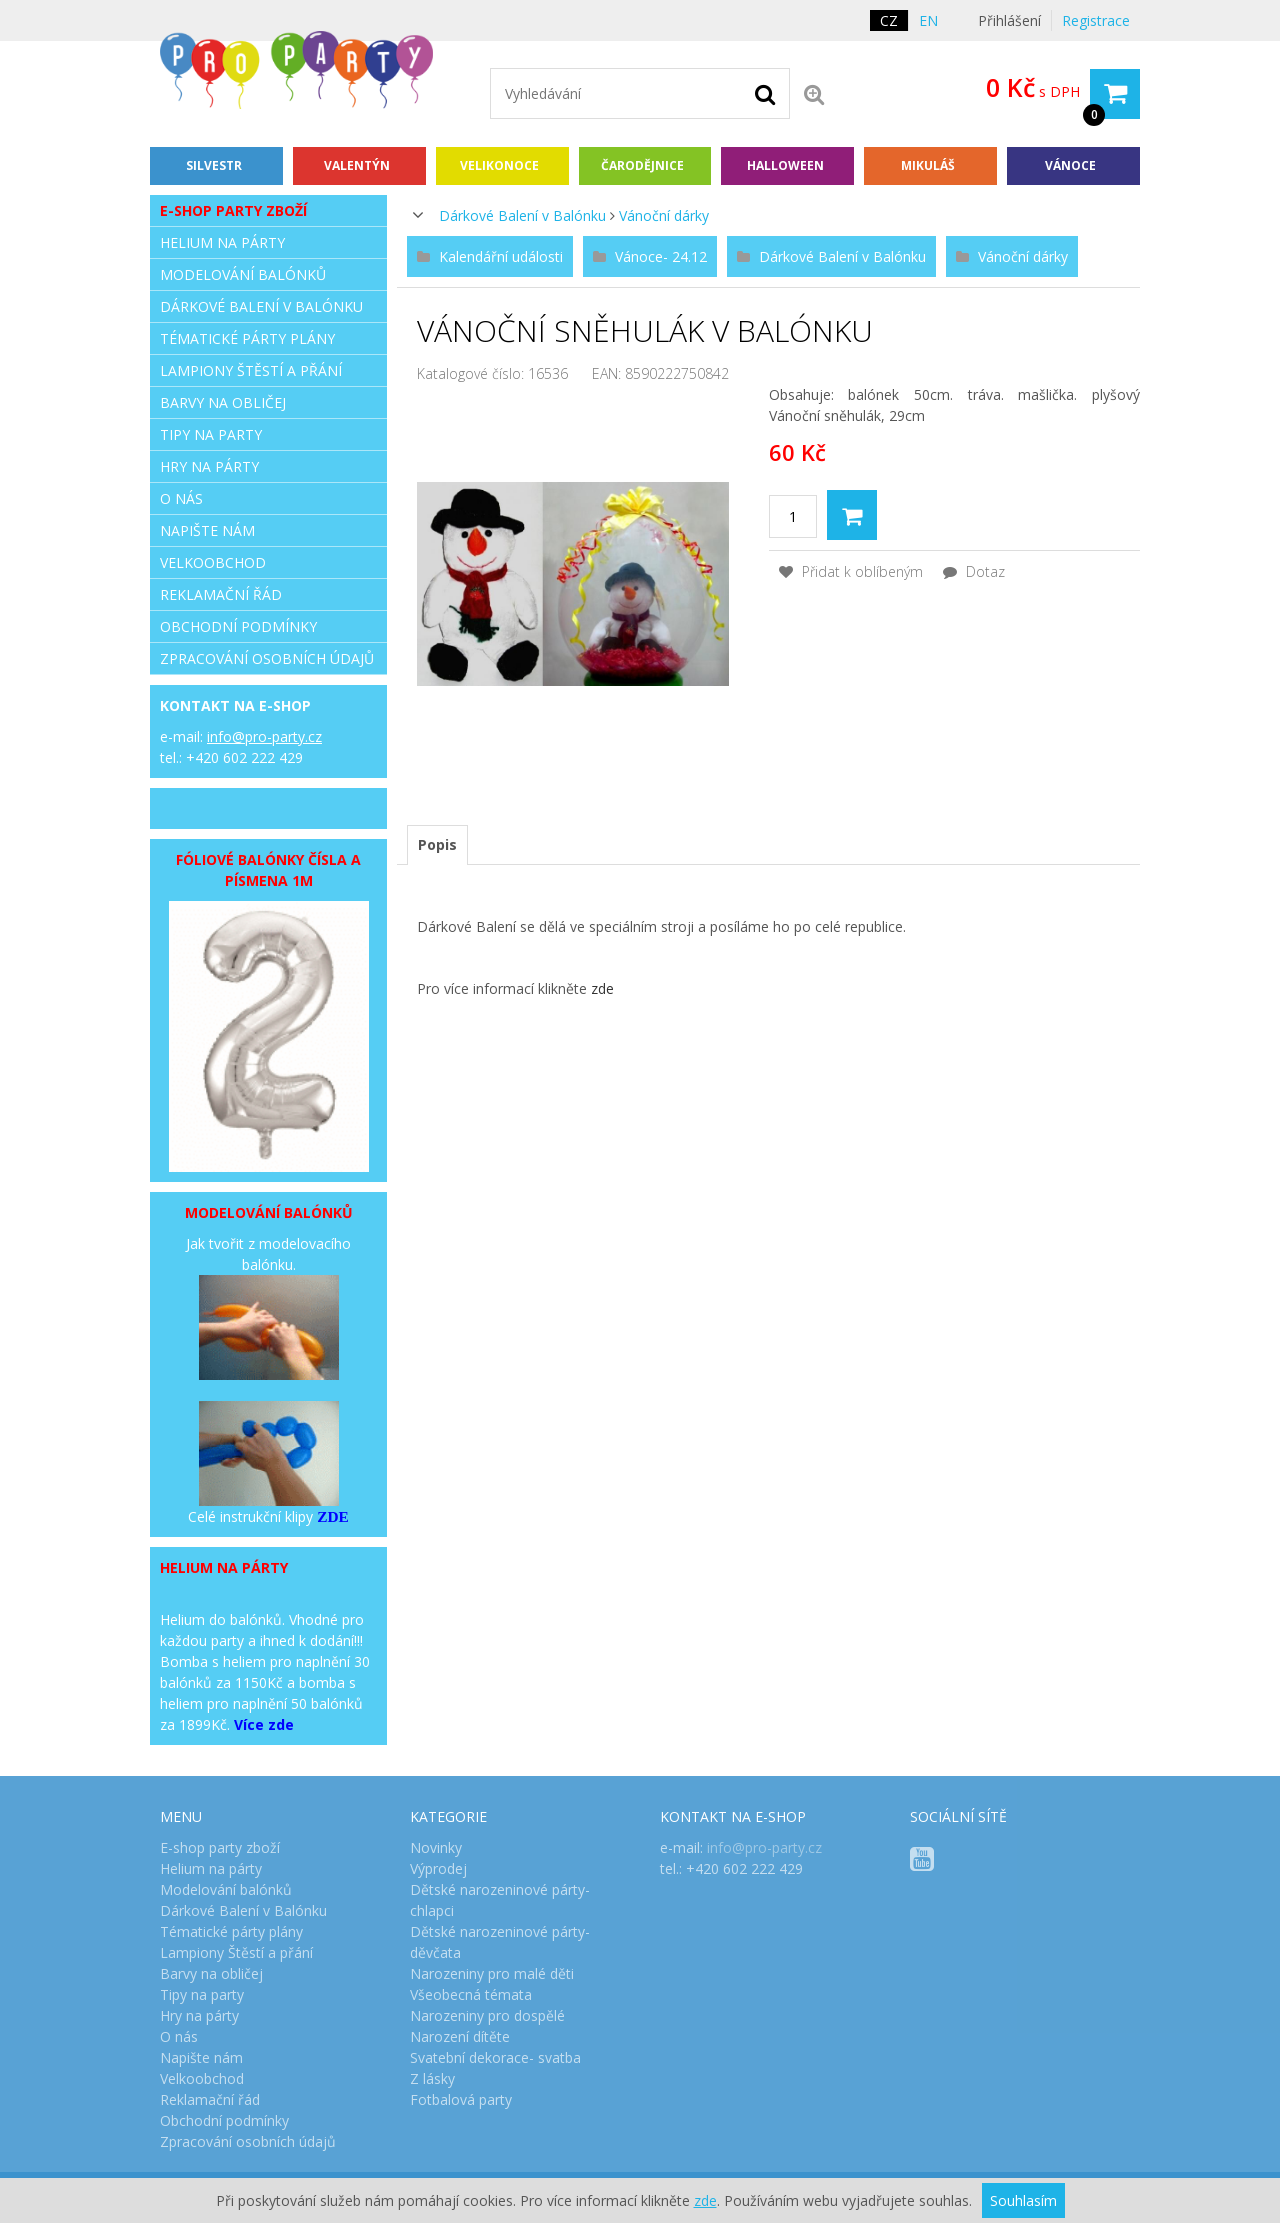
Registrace (1096, 20)
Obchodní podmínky (238, 626)
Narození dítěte (460, 2036)
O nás (181, 498)
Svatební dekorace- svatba (495, 2057)
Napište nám (207, 530)
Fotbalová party (461, 2099)
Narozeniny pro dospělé (487, 2015)
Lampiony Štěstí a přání (251, 370)
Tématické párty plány (247, 338)
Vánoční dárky (664, 215)
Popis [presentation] (437, 844)
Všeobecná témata (471, 1994)
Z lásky (432, 2078)
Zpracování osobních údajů (267, 658)
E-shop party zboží (233, 210)
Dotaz (974, 571)
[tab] (437, 845)
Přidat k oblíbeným (851, 571)
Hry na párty (209, 466)
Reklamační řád (221, 594)
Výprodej (438, 1868)
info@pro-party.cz (264, 736)
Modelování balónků (243, 274)
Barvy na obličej (223, 402)
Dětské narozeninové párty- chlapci (500, 1900)
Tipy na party (211, 434)
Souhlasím (1023, 2200)
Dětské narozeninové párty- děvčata (500, 1942)
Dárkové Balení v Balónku (522, 215)
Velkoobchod (213, 562)
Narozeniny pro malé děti (492, 1973)
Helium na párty (222, 242)
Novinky (436, 1847)
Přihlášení (1009, 20)
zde (602, 988)
